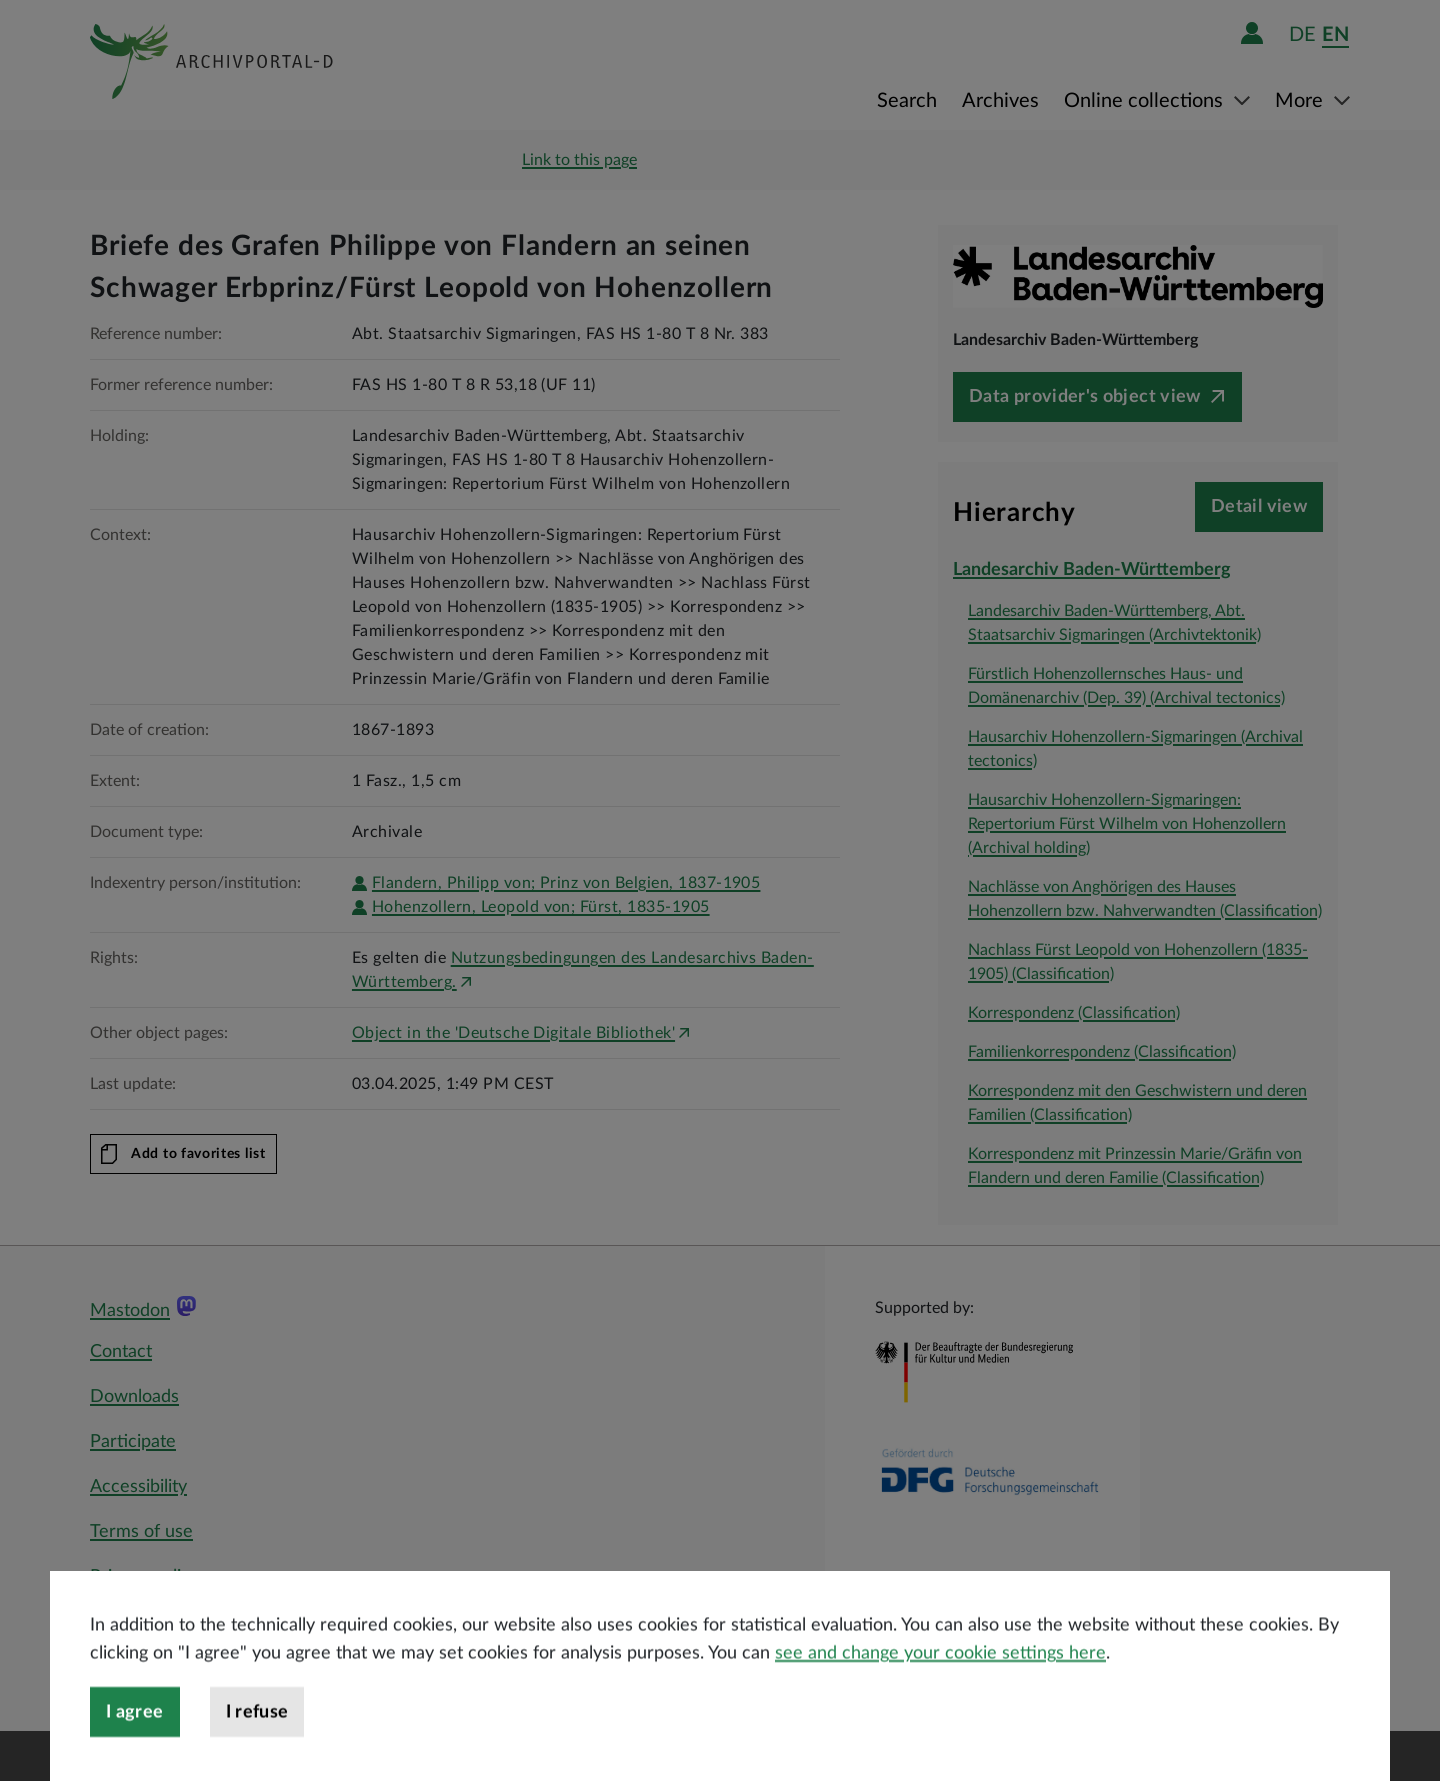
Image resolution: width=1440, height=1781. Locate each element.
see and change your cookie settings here (940, 1691)
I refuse (257, 1750)
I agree (135, 1750)
